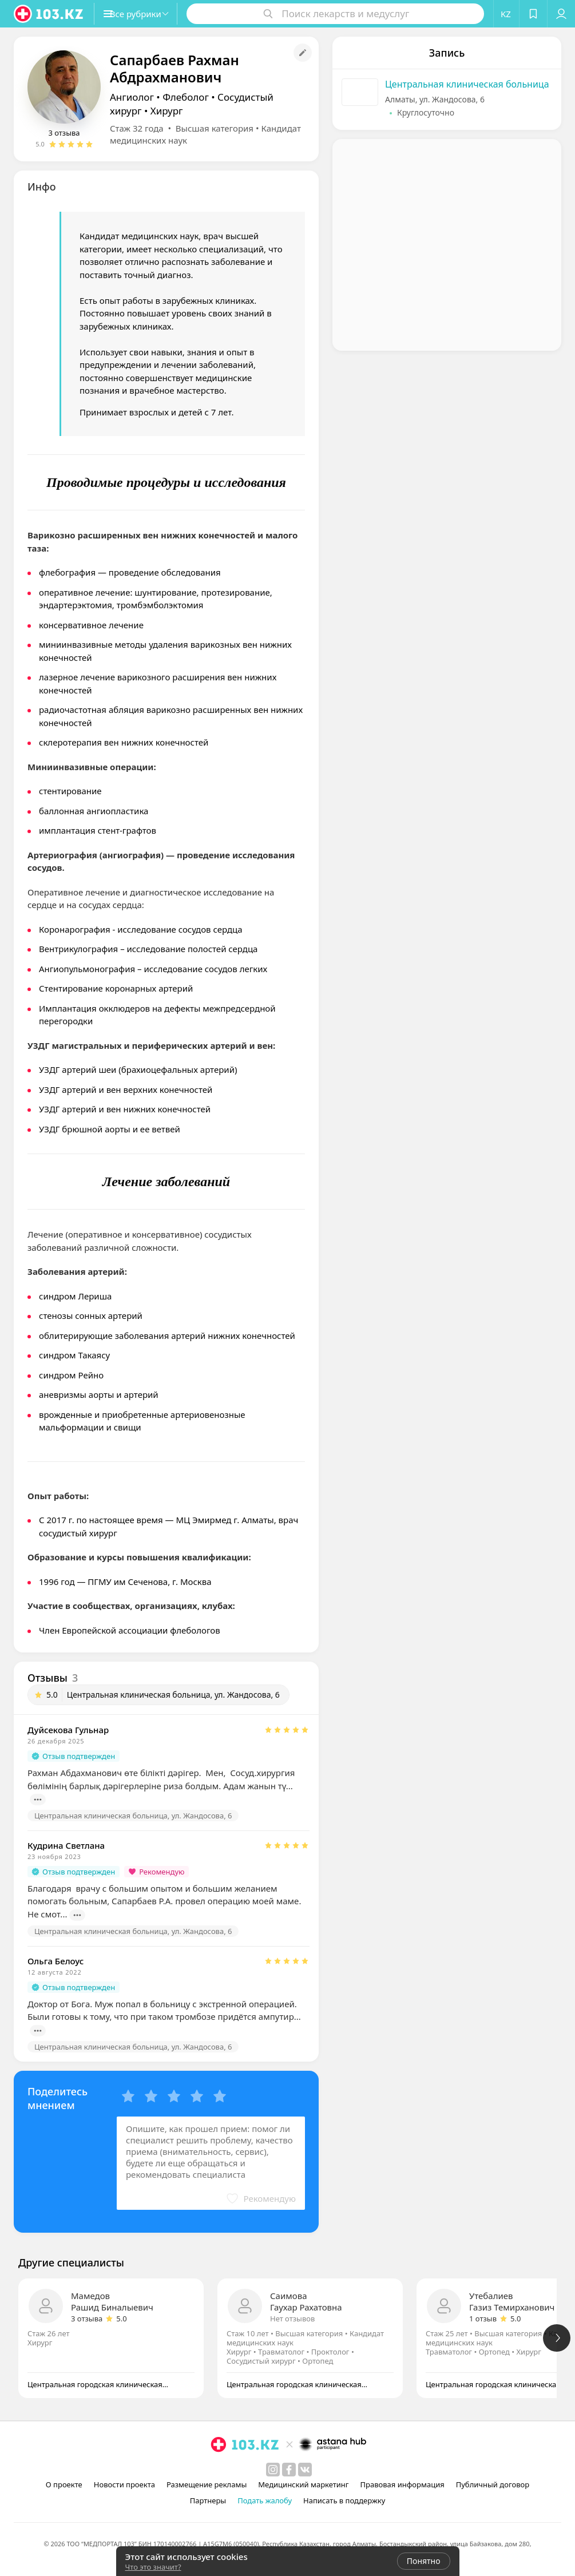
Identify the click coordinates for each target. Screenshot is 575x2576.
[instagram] (273, 2469)
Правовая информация (402, 2484)
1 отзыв (483, 2318)
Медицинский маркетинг (303, 2484)
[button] (147, 14)
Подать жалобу (264, 2500)
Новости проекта (124, 2484)
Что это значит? (153, 2567)
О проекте (64, 2484)
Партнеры (208, 2500)
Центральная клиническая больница (467, 84)
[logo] (49, 14)
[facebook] (289, 2469)
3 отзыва (64, 132)
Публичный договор (492, 2484)
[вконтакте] (305, 2469)
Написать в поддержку (344, 2500)
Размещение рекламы (206, 2484)
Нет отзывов (292, 2318)
